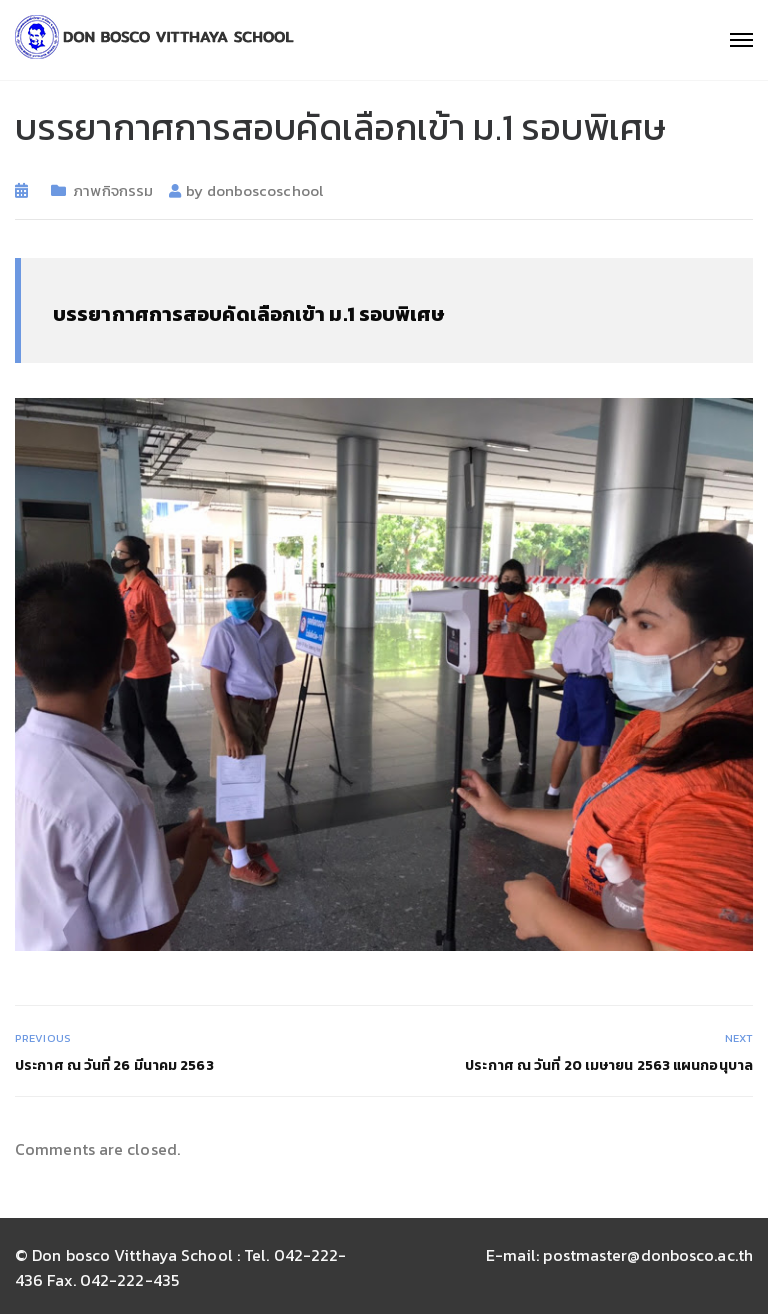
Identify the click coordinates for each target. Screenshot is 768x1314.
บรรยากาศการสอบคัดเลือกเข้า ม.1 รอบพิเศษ (249, 314)
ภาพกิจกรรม (113, 190)
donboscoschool (265, 190)
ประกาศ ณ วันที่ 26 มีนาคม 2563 (114, 1065)
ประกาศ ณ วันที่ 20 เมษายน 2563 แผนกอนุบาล (609, 1065)
